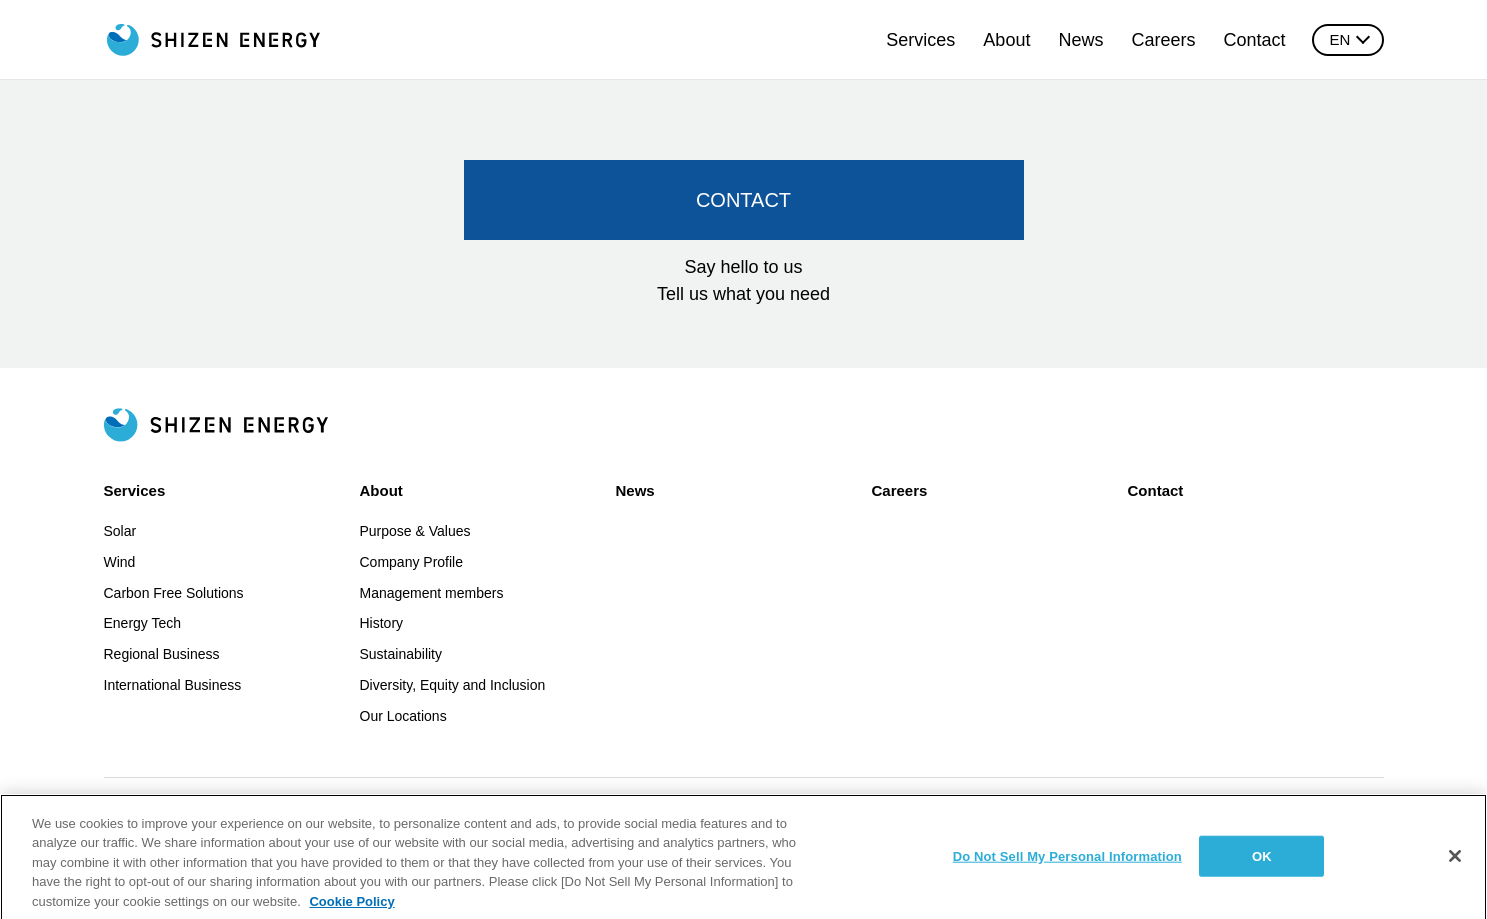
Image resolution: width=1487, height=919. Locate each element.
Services (920, 40)
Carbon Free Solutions (174, 593)
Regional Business (162, 654)
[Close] (1455, 869)
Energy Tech (143, 623)
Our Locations (403, 716)
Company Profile (412, 562)
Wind (120, 562)
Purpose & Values (415, 531)
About (1006, 40)
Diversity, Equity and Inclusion (453, 685)
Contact (1254, 40)
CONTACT (743, 200)
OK (1262, 868)
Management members (432, 593)
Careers (1163, 40)
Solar (120, 531)
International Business (173, 685)
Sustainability (401, 654)
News (1080, 40)
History (382, 623)
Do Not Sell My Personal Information (1067, 868)
